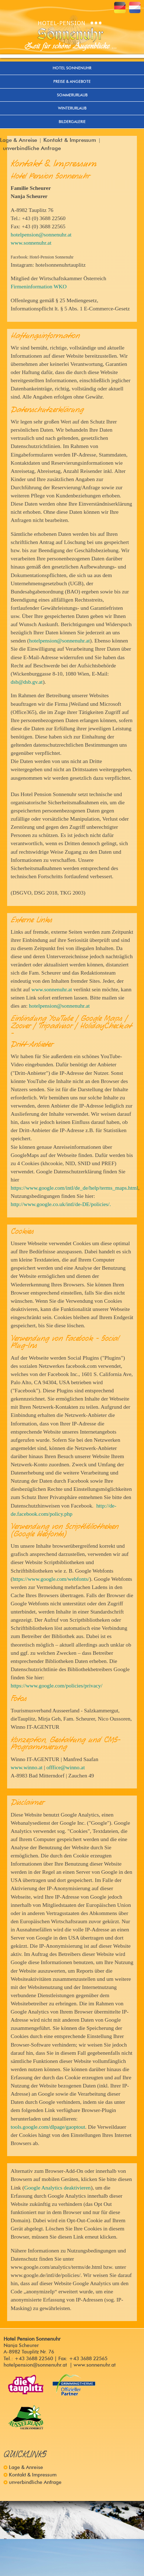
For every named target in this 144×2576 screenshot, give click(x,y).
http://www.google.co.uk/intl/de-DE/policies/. (61, 1204)
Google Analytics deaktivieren (57, 2188)
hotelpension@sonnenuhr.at (41, 234)
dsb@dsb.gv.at (27, 682)
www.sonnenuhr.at (31, 243)
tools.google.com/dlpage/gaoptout (48, 2127)
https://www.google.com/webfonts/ (50, 1579)
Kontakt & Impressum (69, 140)
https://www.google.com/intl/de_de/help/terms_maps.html (74, 1188)
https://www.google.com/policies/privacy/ (56, 1685)
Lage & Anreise (18, 140)
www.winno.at (27, 1767)
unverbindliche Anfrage (32, 148)
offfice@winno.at (65, 1767)
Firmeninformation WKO (38, 286)
